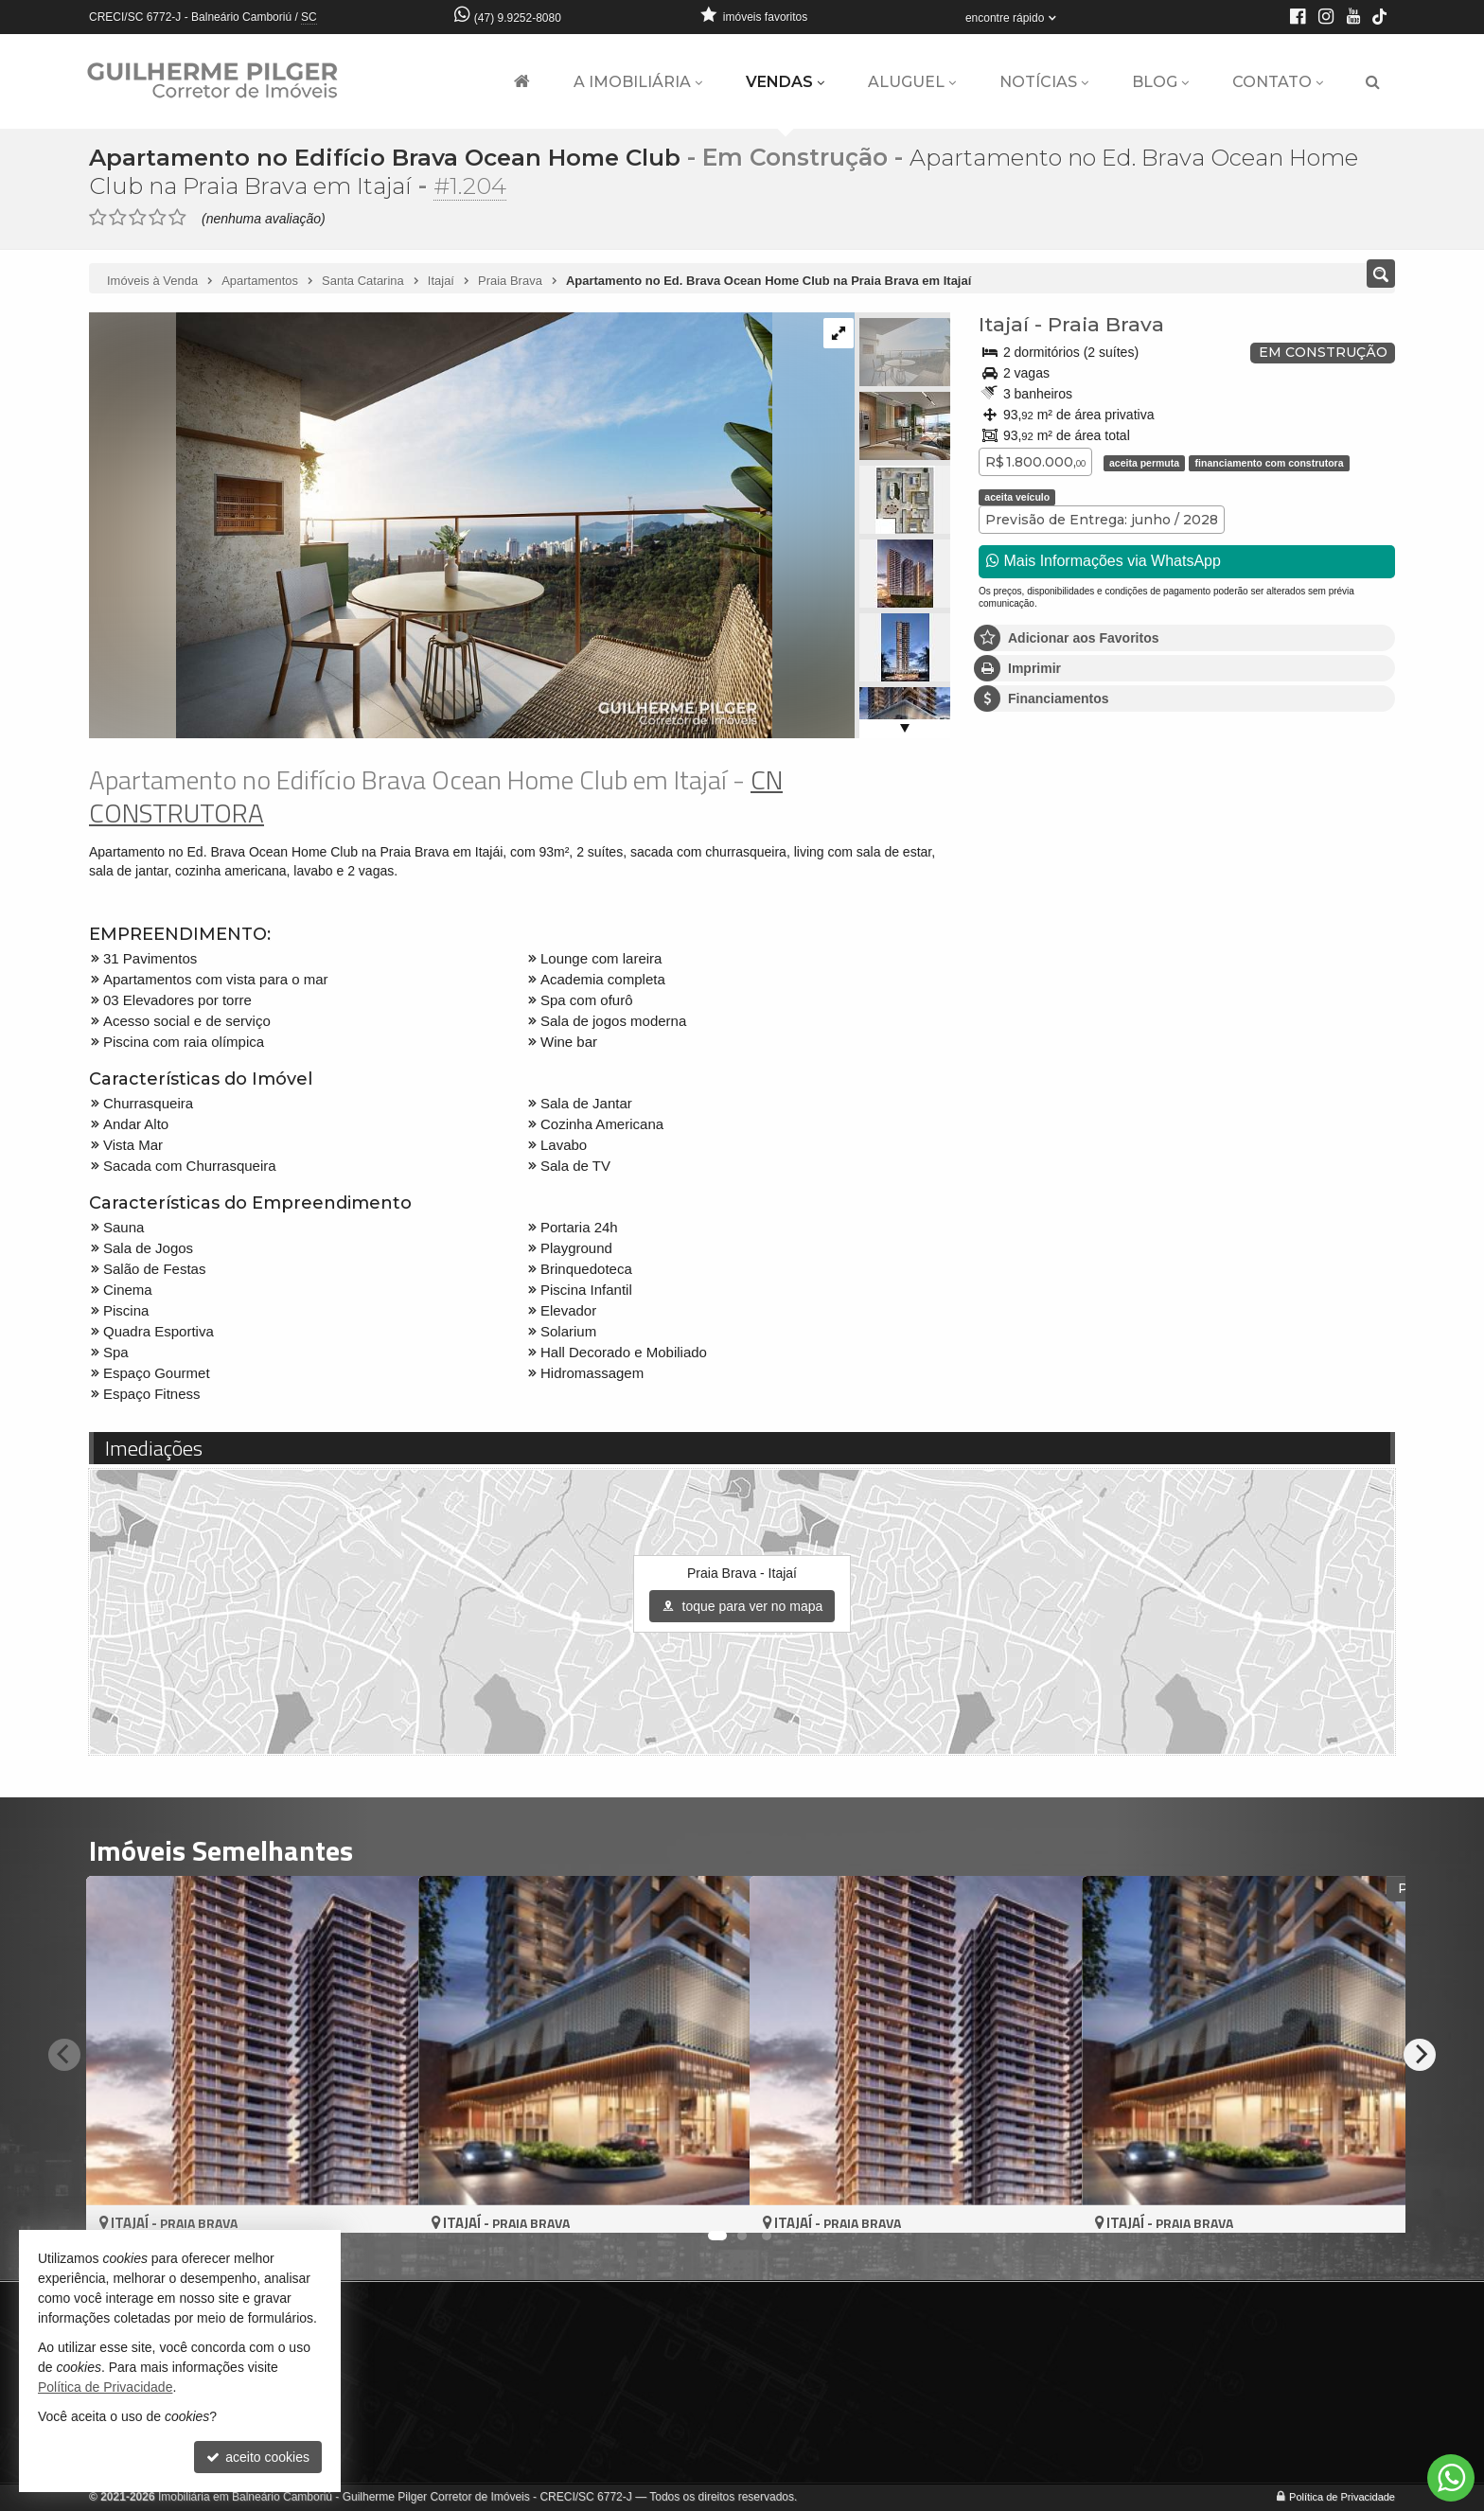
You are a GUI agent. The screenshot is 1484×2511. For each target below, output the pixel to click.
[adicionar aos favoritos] (383, 2201)
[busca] (1373, 82)
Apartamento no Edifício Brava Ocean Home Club (391, 157)
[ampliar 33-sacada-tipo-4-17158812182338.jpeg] (430, 524)
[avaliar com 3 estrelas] (138, 217)
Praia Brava (1106, 324)
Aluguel (912, 82)
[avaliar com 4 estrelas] (158, 217)
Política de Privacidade (1342, 2496)
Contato (1277, 82)
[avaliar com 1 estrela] (98, 217)
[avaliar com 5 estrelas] (177, 217)
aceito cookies (257, 2457)
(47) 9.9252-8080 (517, 18)
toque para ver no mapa (742, 1606)
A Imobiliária (638, 82)
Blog (1160, 82)
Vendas (785, 82)
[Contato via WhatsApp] (1451, 2478)
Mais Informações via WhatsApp (1103, 561)
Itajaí (1004, 324)
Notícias (1043, 82)
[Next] (1420, 2054)
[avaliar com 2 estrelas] (118, 217)
